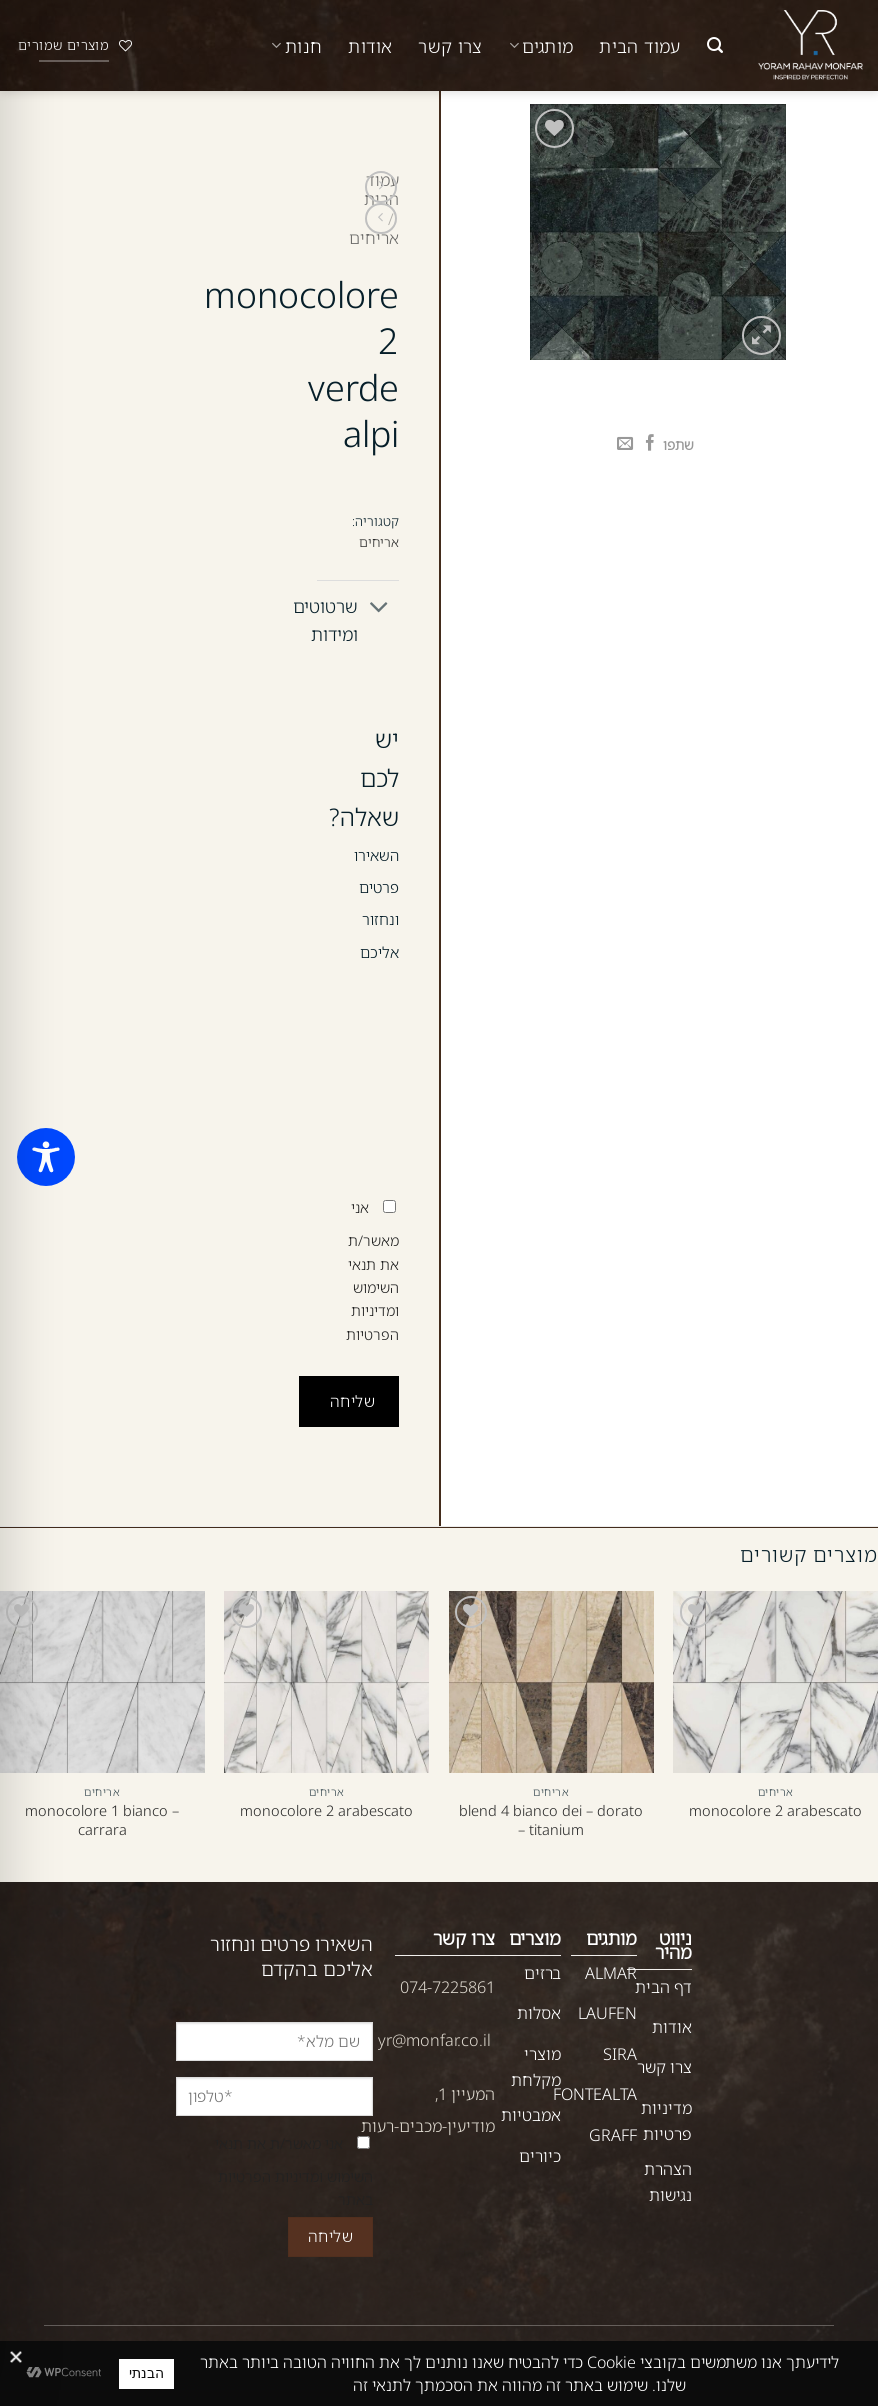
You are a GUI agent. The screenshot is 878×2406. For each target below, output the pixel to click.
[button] (715, 45)
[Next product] (380, 187)
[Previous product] (380, 219)
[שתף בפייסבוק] (650, 444)
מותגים (541, 46)
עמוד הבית (639, 46)
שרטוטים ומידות (358, 616)
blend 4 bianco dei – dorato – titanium (551, 1820)
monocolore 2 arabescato (775, 1810)
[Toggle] (379, 607)
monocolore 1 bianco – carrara (102, 1820)
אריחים (374, 238)
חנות (296, 46)
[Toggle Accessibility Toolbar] (46, 1157)
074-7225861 (447, 1987)
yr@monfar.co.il (434, 2040)
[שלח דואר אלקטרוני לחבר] (625, 444)
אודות (370, 46)
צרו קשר (450, 46)
